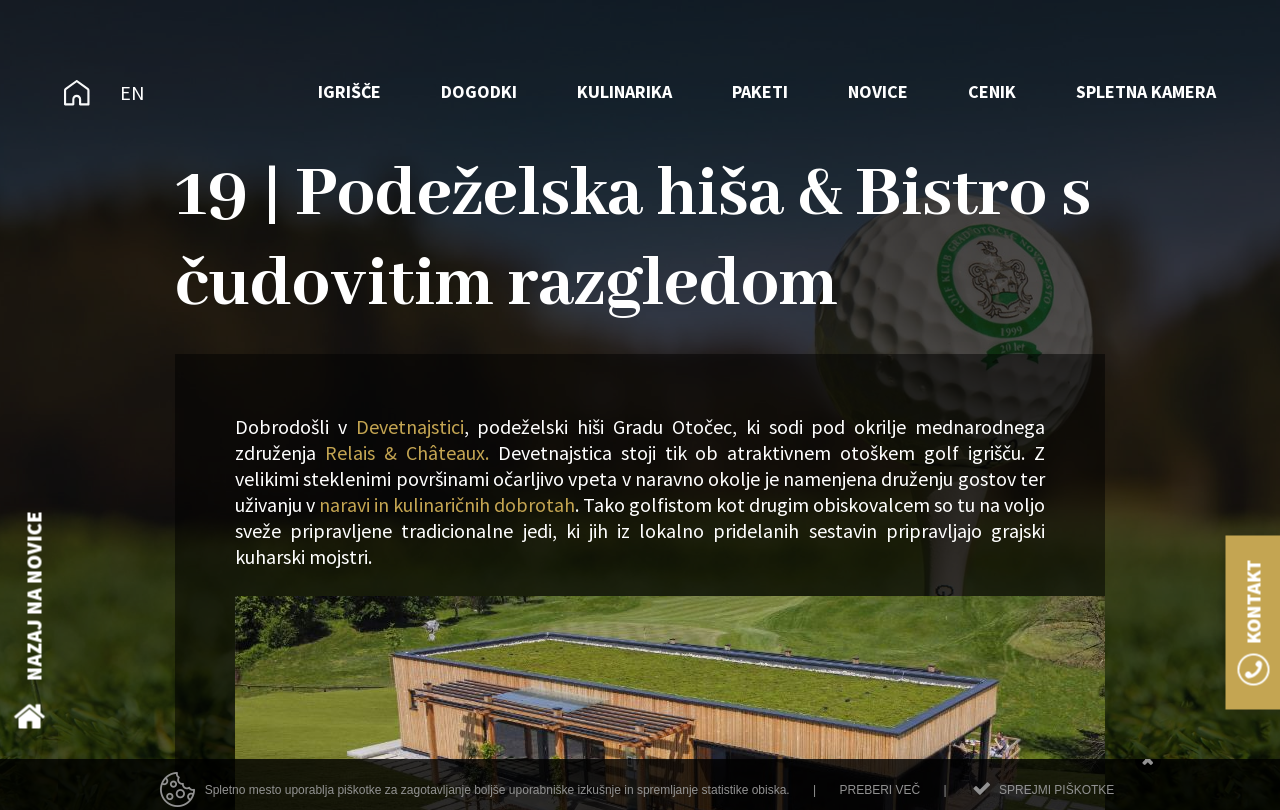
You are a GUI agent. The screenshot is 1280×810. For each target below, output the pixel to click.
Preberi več (879, 798)
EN (132, 92)
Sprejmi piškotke (1056, 798)
